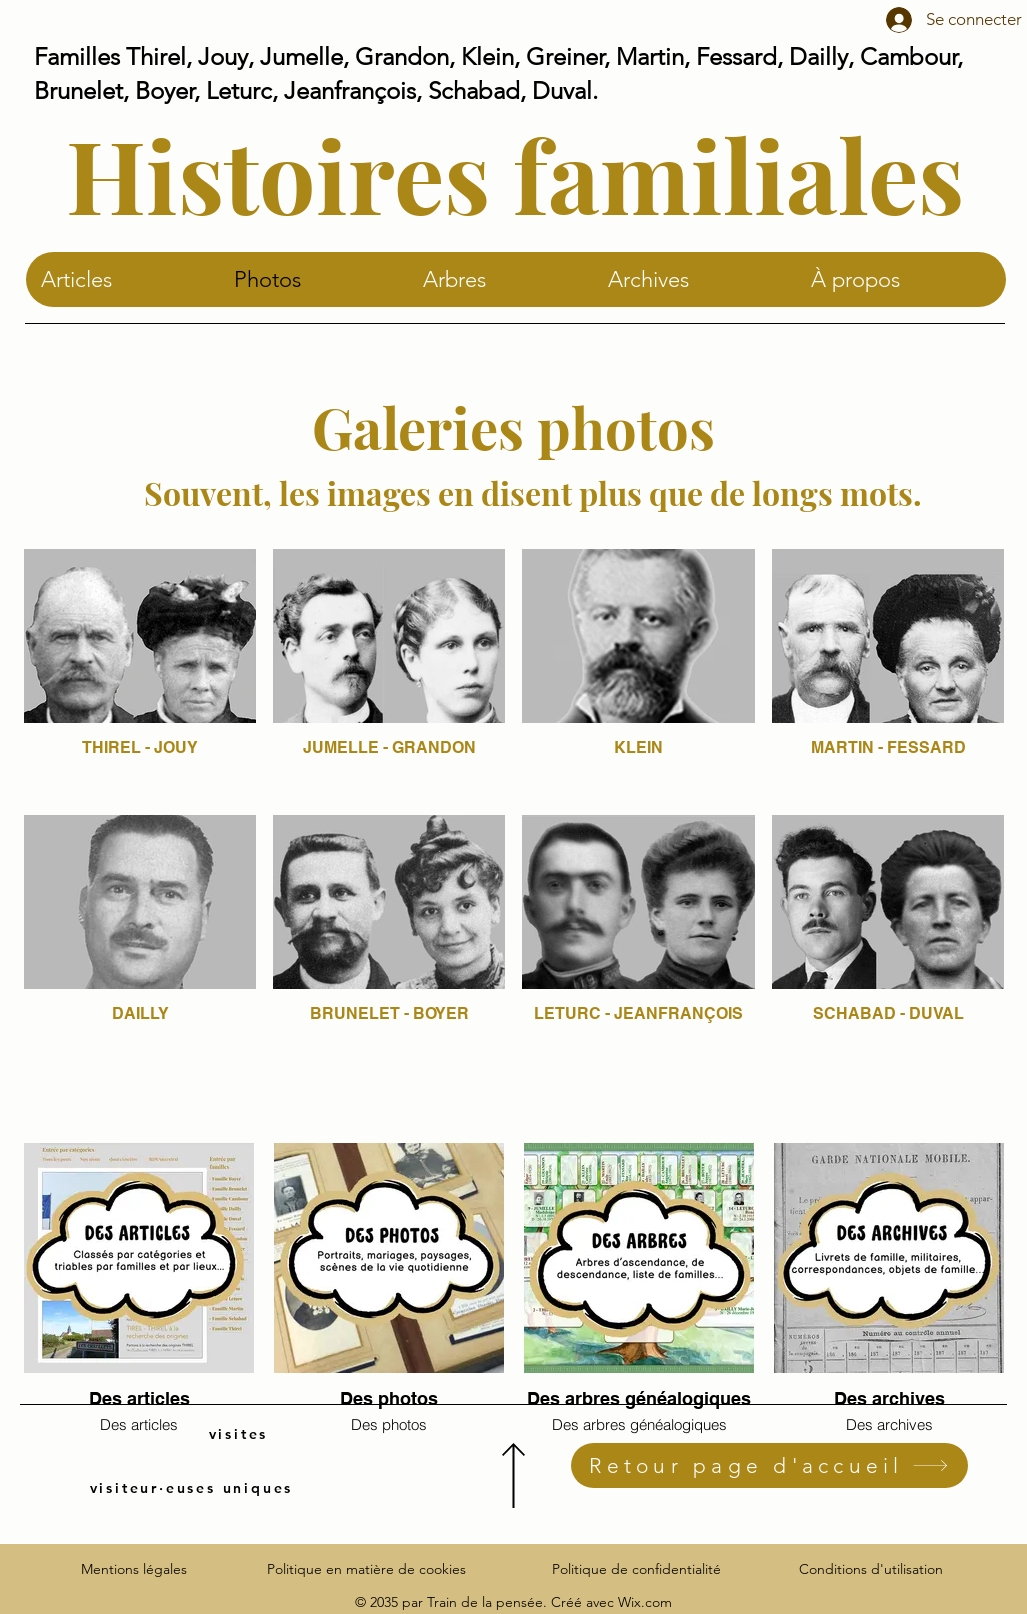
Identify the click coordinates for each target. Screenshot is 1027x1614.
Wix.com (645, 1602)
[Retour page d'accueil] (769, 1465)
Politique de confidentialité (636, 1569)
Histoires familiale (492, 173)
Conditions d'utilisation (871, 1569)
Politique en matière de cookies (368, 1569)
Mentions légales (134, 1569)
